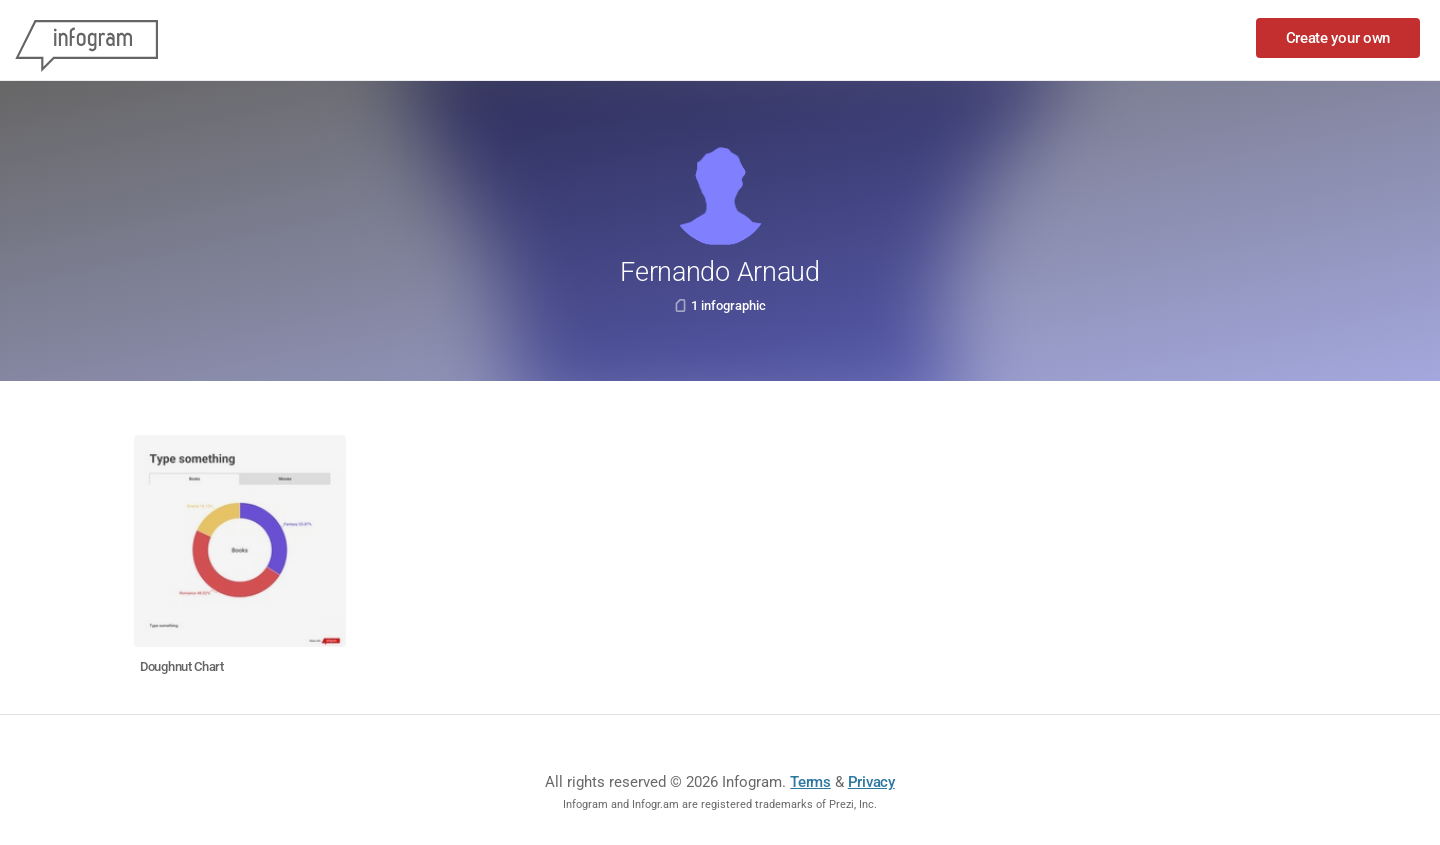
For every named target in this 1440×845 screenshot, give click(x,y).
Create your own (1338, 38)
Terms (810, 782)
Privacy (871, 782)
